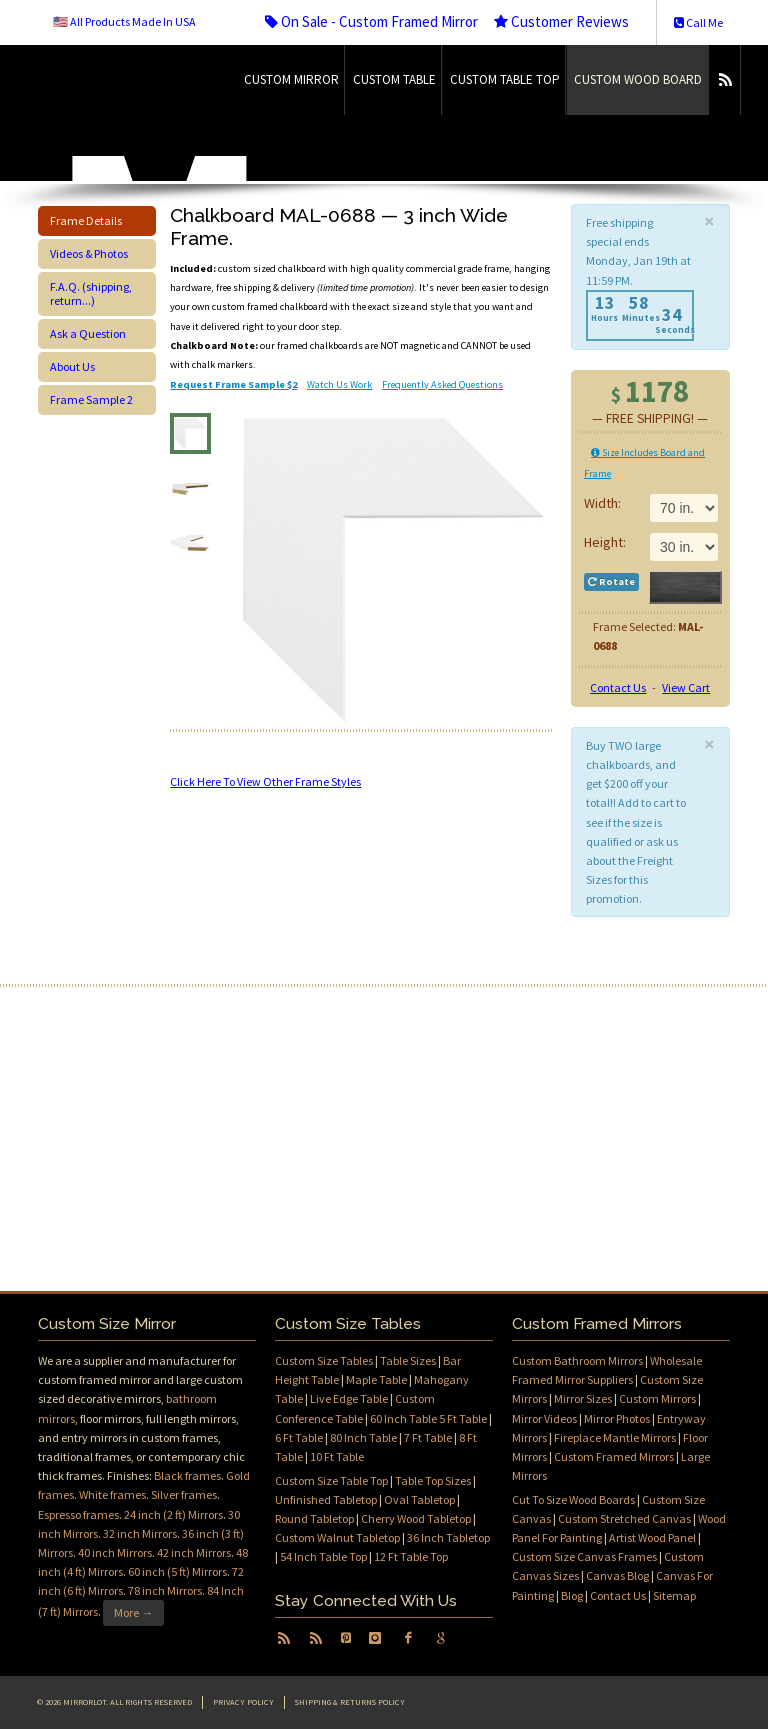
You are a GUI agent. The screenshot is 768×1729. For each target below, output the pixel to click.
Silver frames (184, 1494)
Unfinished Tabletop (326, 1499)
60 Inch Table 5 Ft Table (428, 1418)
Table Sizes (408, 1360)
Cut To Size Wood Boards (573, 1499)
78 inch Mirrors (165, 1590)
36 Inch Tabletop (448, 1537)
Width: (604, 503)
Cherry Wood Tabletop (416, 1518)
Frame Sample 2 (91, 399)
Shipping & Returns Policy (350, 1702)
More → (133, 1612)
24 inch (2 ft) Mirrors (173, 1514)
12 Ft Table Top (411, 1556)
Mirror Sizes (583, 1398)
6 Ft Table (299, 1437)
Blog (572, 1595)
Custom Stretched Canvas (624, 1518)
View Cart (686, 687)
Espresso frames (78, 1514)
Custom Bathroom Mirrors (577, 1360)
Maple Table (376, 1379)
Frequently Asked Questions (442, 384)
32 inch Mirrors (140, 1533)
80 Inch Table (363, 1437)
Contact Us (618, 687)
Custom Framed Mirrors (614, 1456)
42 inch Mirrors (194, 1552)
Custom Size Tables (324, 1360)
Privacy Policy (243, 1702)
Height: (605, 542)
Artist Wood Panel (652, 1537)
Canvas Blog (617, 1575)
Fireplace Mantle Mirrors (615, 1437)
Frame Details (86, 220)
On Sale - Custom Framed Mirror (371, 21)
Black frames (187, 1475)
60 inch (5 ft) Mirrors (177, 1571)
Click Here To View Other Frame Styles (265, 781)
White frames (112, 1494)
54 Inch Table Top (323, 1556)
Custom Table (394, 79)
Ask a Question (88, 333)
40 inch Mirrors (115, 1552)
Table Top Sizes (433, 1480)
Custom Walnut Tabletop (337, 1537)
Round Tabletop (314, 1518)
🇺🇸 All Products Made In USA (124, 21)
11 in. (684, 547)
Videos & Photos (89, 253)
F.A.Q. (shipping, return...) (91, 293)
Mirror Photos (617, 1418)
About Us (72, 366)
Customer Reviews (561, 21)
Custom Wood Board (638, 79)
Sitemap (674, 1595)
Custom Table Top (505, 79)
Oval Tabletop (419, 1499)
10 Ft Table (337, 1456)
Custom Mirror (291, 79)
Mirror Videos (544, 1418)
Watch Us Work (339, 384)
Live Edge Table (349, 1398)
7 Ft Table (428, 1437)
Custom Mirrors (657, 1398)
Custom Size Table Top (331, 1480)
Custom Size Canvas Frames (584, 1556)
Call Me (698, 22)
